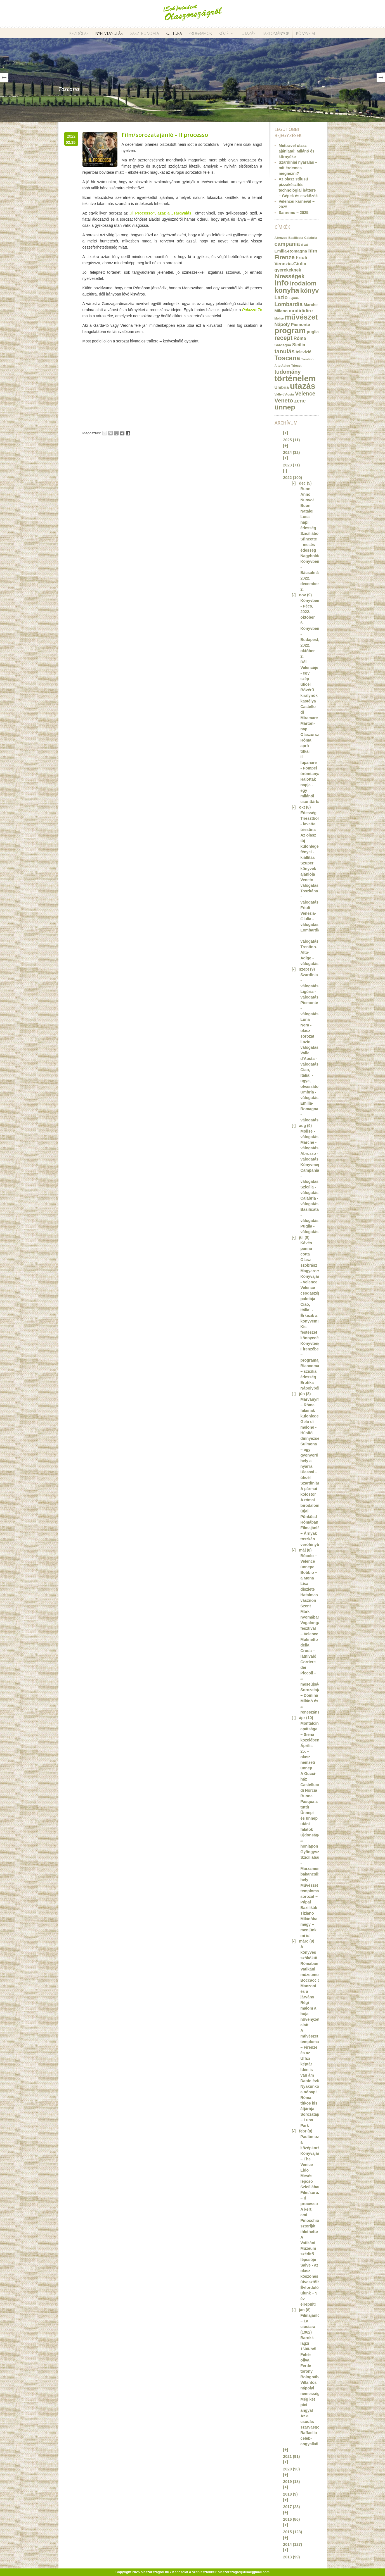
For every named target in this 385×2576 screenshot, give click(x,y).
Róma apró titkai (306, 746)
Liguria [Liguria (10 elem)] (294, 298)
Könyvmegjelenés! (318, 1164)
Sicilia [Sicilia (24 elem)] (298, 344)
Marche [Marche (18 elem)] (311, 304)
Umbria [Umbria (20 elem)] (282, 387)
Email (104, 433)
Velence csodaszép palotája (311, 1293)
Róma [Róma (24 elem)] (300, 338)
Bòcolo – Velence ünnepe (309, 1561)
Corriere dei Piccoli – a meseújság (311, 1673)
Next (381, 77)
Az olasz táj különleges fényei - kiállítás (311, 846)
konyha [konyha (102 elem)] (287, 290)
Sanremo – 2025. (294, 212)
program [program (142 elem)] (290, 330)
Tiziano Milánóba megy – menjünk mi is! (309, 1924)
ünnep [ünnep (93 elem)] (285, 407)
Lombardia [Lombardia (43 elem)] (289, 304)
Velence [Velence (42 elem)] (305, 393)
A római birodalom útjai (310, 1505)
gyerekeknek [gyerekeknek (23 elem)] (288, 270)
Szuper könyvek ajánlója (308, 868)
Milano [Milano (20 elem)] (281, 311)
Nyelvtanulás (109, 33)
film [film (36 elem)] (312, 251)
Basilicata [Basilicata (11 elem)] (296, 237)
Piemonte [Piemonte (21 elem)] (300, 324)
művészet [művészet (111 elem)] (301, 317)
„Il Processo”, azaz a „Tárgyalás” (161, 213)
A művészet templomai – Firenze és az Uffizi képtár (310, 2047)
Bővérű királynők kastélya (309, 695)
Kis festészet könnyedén (311, 1332)
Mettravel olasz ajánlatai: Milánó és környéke (297, 151)
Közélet (227, 33)
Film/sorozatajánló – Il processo (165, 135)
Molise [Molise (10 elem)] (279, 318)
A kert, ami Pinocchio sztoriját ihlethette (310, 2220)
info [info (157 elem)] (282, 282)
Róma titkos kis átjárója (309, 2103)
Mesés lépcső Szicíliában (311, 2181)
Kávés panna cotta (306, 1248)
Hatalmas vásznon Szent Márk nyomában (310, 1606)
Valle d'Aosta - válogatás (310, 1058)
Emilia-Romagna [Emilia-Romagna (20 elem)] (291, 251)
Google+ (122, 433)
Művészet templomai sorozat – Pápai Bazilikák (310, 1896)
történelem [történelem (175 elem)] (295, 378)
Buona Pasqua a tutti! (309, 1801)
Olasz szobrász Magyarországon (316, 1265)
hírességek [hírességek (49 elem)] (290, 276)
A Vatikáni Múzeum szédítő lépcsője (308, 2248)
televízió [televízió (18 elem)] (303, 352)
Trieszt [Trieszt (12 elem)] (296, 365)
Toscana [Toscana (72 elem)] (287, 358)
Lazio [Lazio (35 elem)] (281, 297)
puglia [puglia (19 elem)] (313, 332)
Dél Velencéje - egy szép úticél (309, 673)
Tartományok (275, 33)
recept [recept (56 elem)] (284, 338)
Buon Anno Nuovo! (307, 494)
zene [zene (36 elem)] (300, 401)
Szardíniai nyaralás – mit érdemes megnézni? (298, 168)
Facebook (128, 433)
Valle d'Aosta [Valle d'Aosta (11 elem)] (284, 394)
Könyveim (305, 33)
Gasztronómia (144, 33)
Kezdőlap (79, 33)
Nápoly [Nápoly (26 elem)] (282, 324)
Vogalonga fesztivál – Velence (310, 1628)
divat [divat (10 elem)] (304, 244)
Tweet (110, 433)
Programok (200, 33)
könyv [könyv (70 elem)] (309, 290)
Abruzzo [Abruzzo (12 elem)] (281, 237)
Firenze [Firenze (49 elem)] (285, 257)
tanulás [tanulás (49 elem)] (285, 351)
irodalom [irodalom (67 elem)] (303, 283)
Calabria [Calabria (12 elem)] (310, 237)
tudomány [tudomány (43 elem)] (288, 372)
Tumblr (116, 433)
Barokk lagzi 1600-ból (308, 2343)
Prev (4, 77)
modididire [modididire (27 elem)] (301, 310)
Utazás (249, 33)
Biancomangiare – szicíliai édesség (316, 1371)
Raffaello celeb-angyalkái (309, 2438)
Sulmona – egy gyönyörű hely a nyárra (309, 1455)
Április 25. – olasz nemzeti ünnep (308, 1756)
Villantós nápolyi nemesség (310, 2388)
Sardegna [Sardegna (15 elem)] (283, 345)
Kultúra (174, 33)
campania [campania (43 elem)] (287, 244)
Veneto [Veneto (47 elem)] (284, 400)
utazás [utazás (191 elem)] (302, 385)
